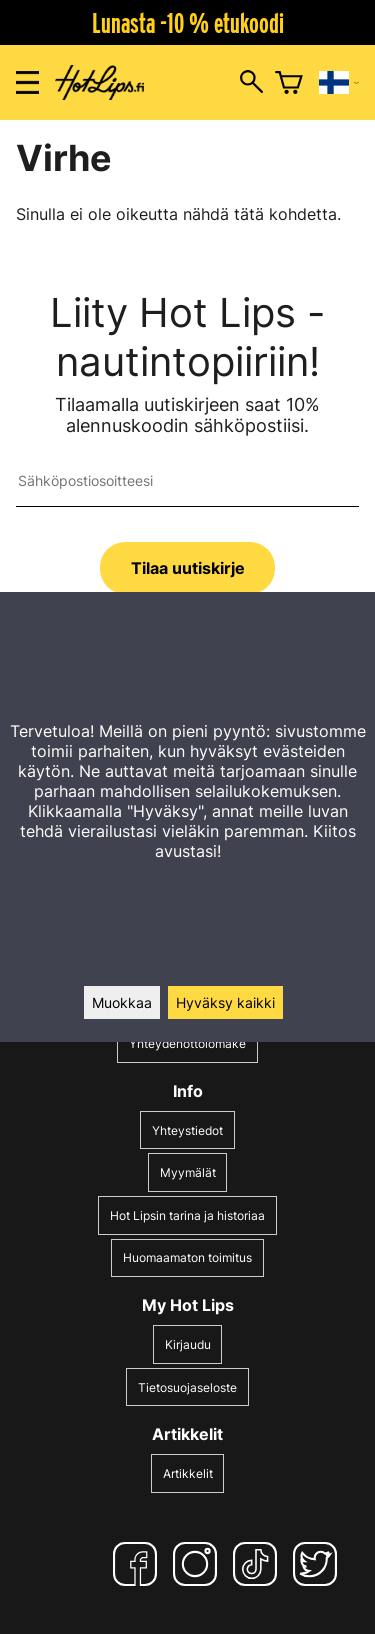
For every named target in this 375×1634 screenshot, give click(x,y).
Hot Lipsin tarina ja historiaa (187, 1215)
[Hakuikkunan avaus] (251, 83)
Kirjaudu (188, 1344)
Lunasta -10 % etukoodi (188, 23)
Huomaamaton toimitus (187, 1257)
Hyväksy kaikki (225, 1002)
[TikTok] (259, 1564)
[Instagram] (199, 1564)
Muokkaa (122, 1002)
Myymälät (188, 1172)
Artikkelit (188, 1473)
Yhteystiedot (187, 1130)
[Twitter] (319, 1564)
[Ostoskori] (289, 83)
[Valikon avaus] (27, 82)
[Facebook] (139, 1564)
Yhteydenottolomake (187, 1043)
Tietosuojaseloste (187, 1387)
